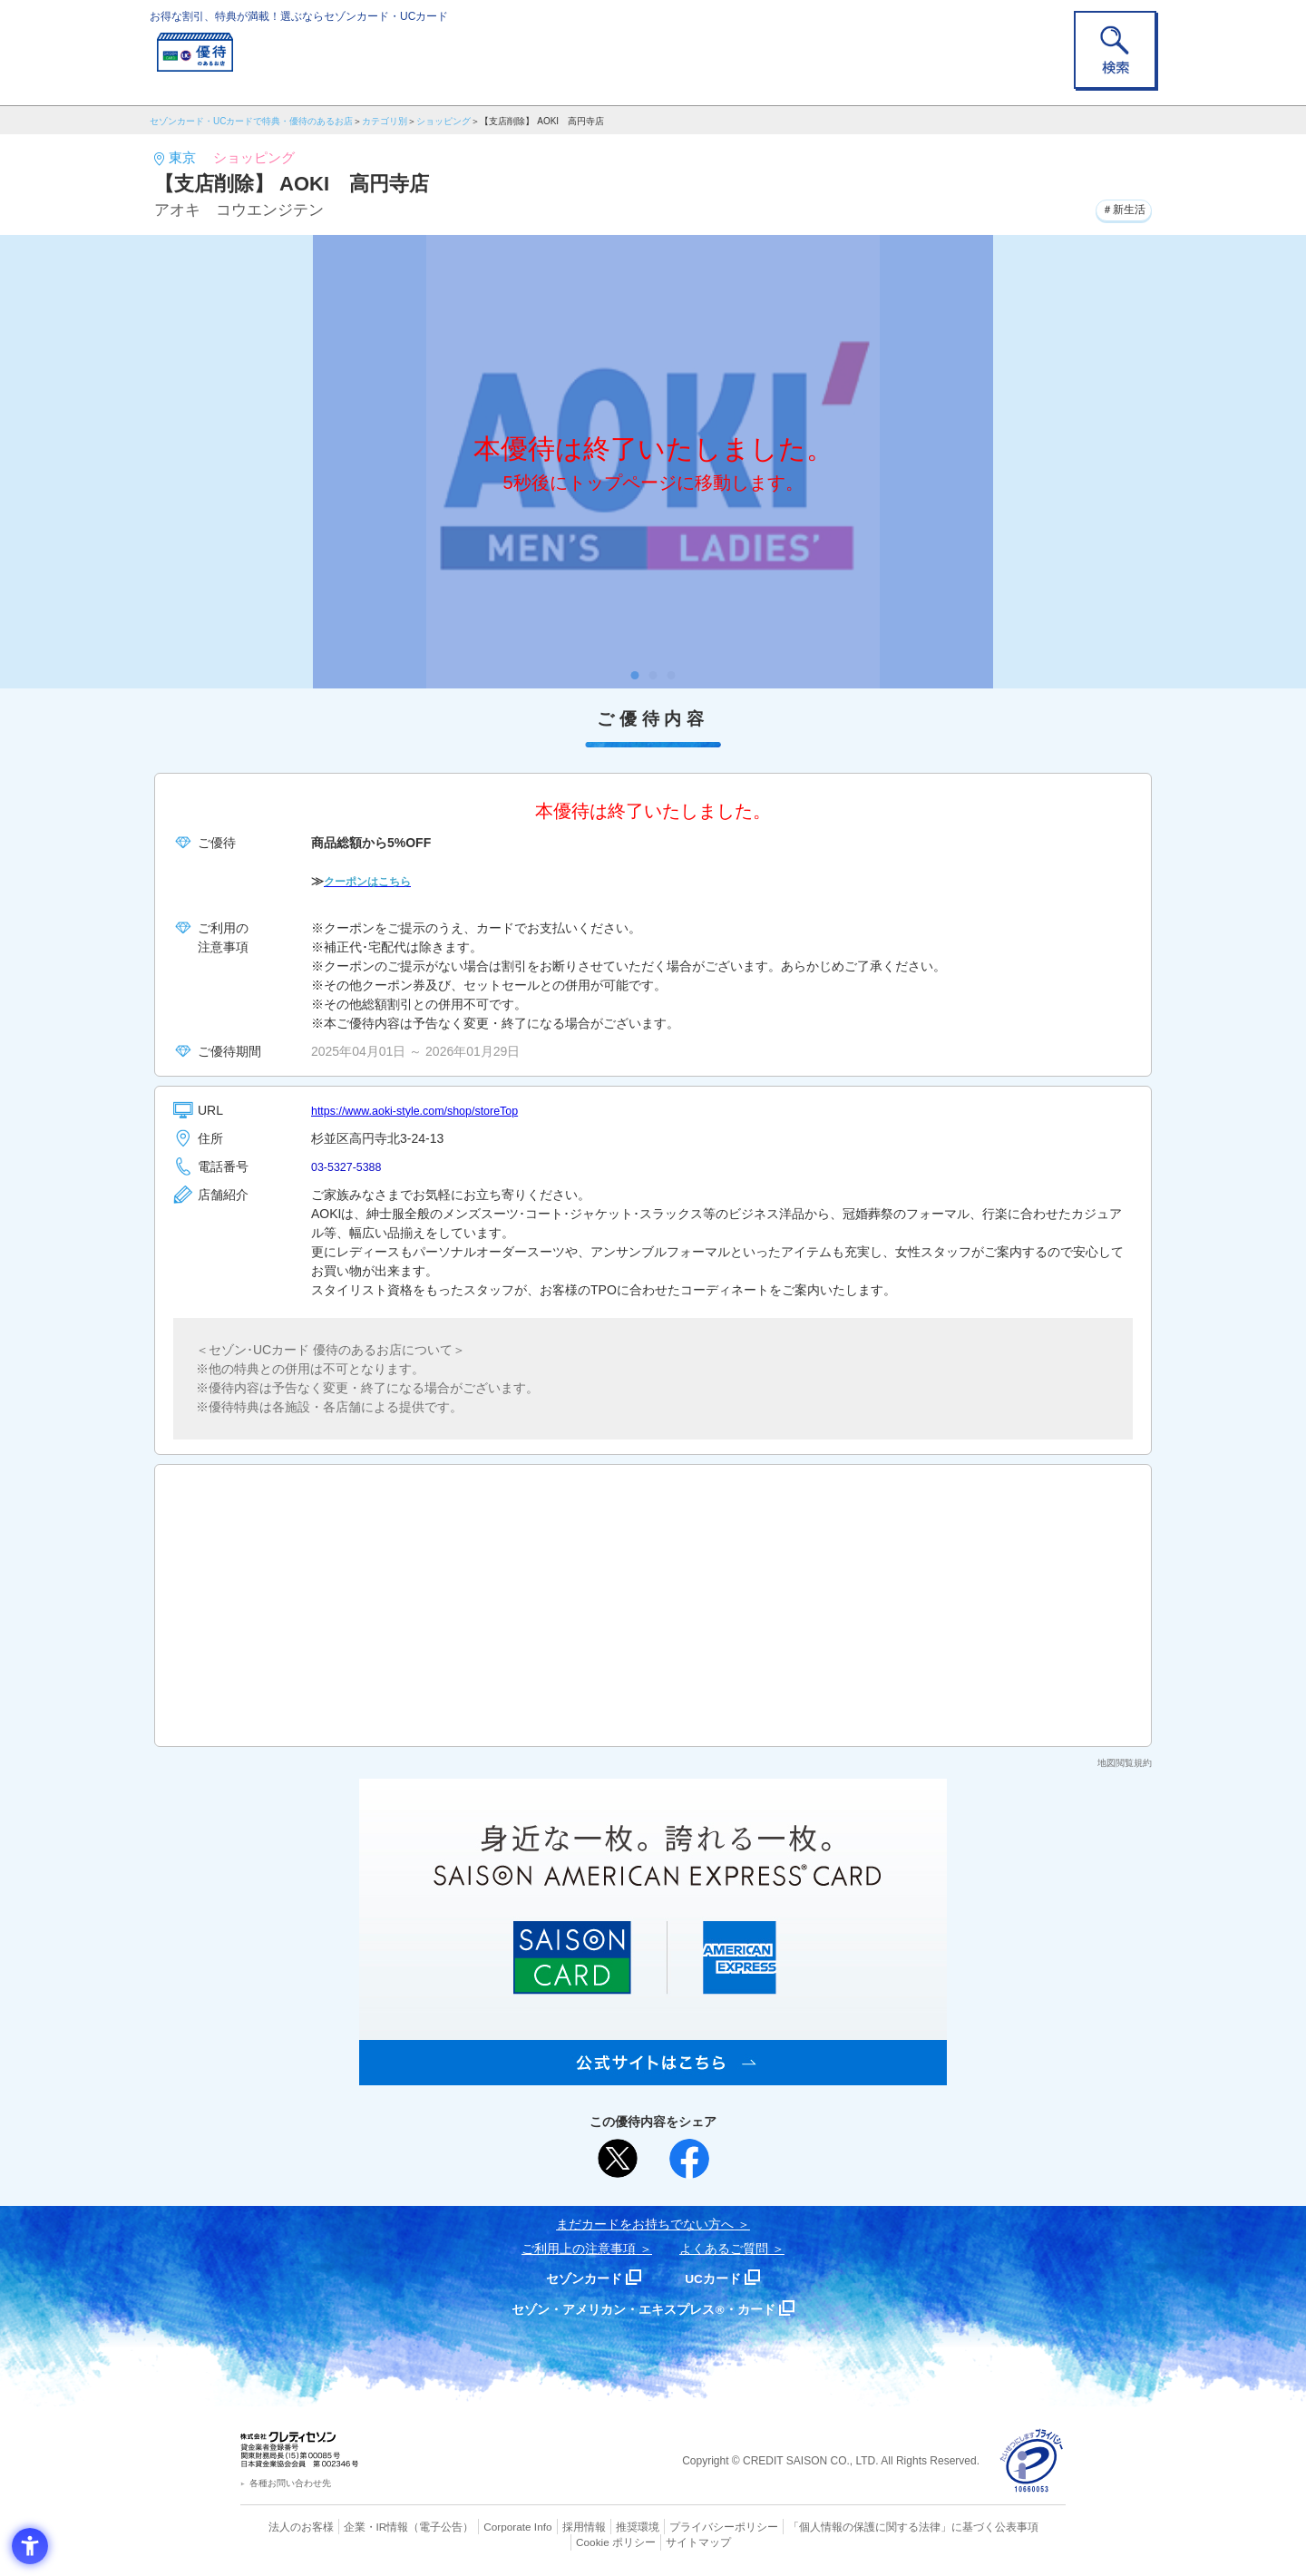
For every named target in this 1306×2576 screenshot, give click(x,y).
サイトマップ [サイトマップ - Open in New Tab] (654, 2540)
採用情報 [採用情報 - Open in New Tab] (549, 2526)
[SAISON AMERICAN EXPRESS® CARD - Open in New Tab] (653, 2075)
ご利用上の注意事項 (578, 2248)
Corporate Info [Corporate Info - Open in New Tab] (486, 2526)
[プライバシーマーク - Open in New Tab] (1032, 2461)
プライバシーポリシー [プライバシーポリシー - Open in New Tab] (678, 2526)
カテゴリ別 (384, 121)
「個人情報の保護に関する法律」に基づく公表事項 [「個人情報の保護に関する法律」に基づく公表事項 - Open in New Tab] (853, 2526)
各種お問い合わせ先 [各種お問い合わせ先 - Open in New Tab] (290, 2483)
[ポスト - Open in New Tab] (618, 2159)
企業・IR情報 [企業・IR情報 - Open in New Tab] (355, 2526)
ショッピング (443, 121)
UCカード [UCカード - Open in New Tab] (718, 2278)
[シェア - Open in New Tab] (689, 2159)
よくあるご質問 (723, 2248)
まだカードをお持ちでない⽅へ (645, 2224)
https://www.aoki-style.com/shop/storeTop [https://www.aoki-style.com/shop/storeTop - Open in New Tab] (427, 1110)
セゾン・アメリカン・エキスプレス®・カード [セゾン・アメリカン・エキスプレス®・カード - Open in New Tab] (643, 2309)
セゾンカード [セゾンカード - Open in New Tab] (579, 2278)
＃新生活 (1118, 207)
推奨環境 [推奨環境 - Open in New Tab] (599, 2526)
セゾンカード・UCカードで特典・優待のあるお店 (251, 121)
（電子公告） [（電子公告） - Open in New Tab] (414, 2526)
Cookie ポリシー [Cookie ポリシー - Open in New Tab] (1014, 2526)
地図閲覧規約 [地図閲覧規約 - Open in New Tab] (1124, 1763)
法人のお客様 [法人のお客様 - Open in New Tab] (285, 2526)
